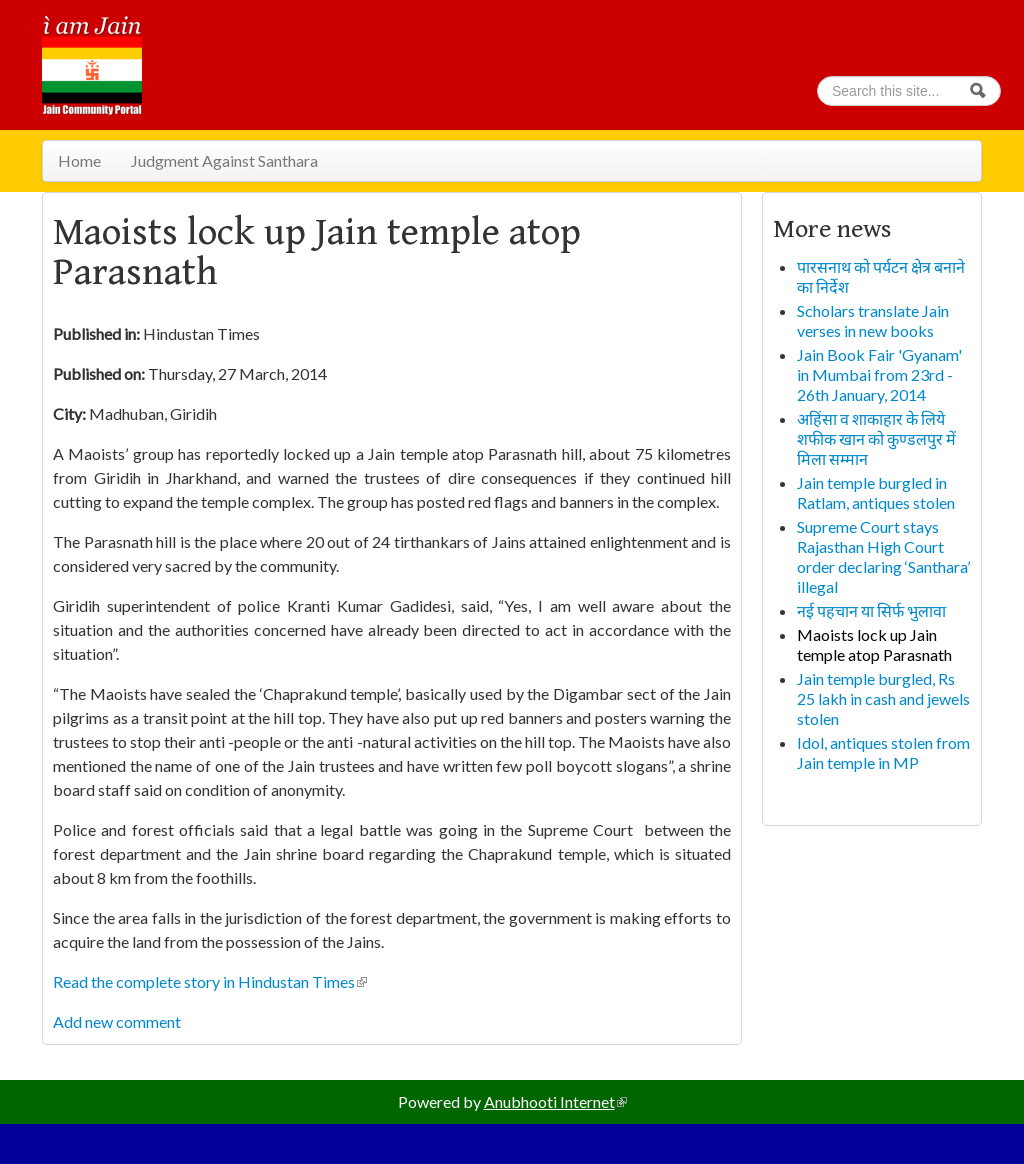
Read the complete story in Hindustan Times (210, 981)
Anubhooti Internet (555, 1101)
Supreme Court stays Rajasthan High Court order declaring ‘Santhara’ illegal (883, 556)
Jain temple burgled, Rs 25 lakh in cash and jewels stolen (883, 698)
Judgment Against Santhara (224, 160)
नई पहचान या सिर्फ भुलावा (871, 610)
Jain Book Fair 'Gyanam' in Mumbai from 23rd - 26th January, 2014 (879, 374)
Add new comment (117, 1021)
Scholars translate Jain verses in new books (873, 320)
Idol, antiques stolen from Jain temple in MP (883, 752)
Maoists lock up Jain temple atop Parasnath (874, 644)
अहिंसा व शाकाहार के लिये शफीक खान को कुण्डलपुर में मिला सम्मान (876, 438)
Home (79, 160)
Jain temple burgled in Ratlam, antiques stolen (876, 492)
